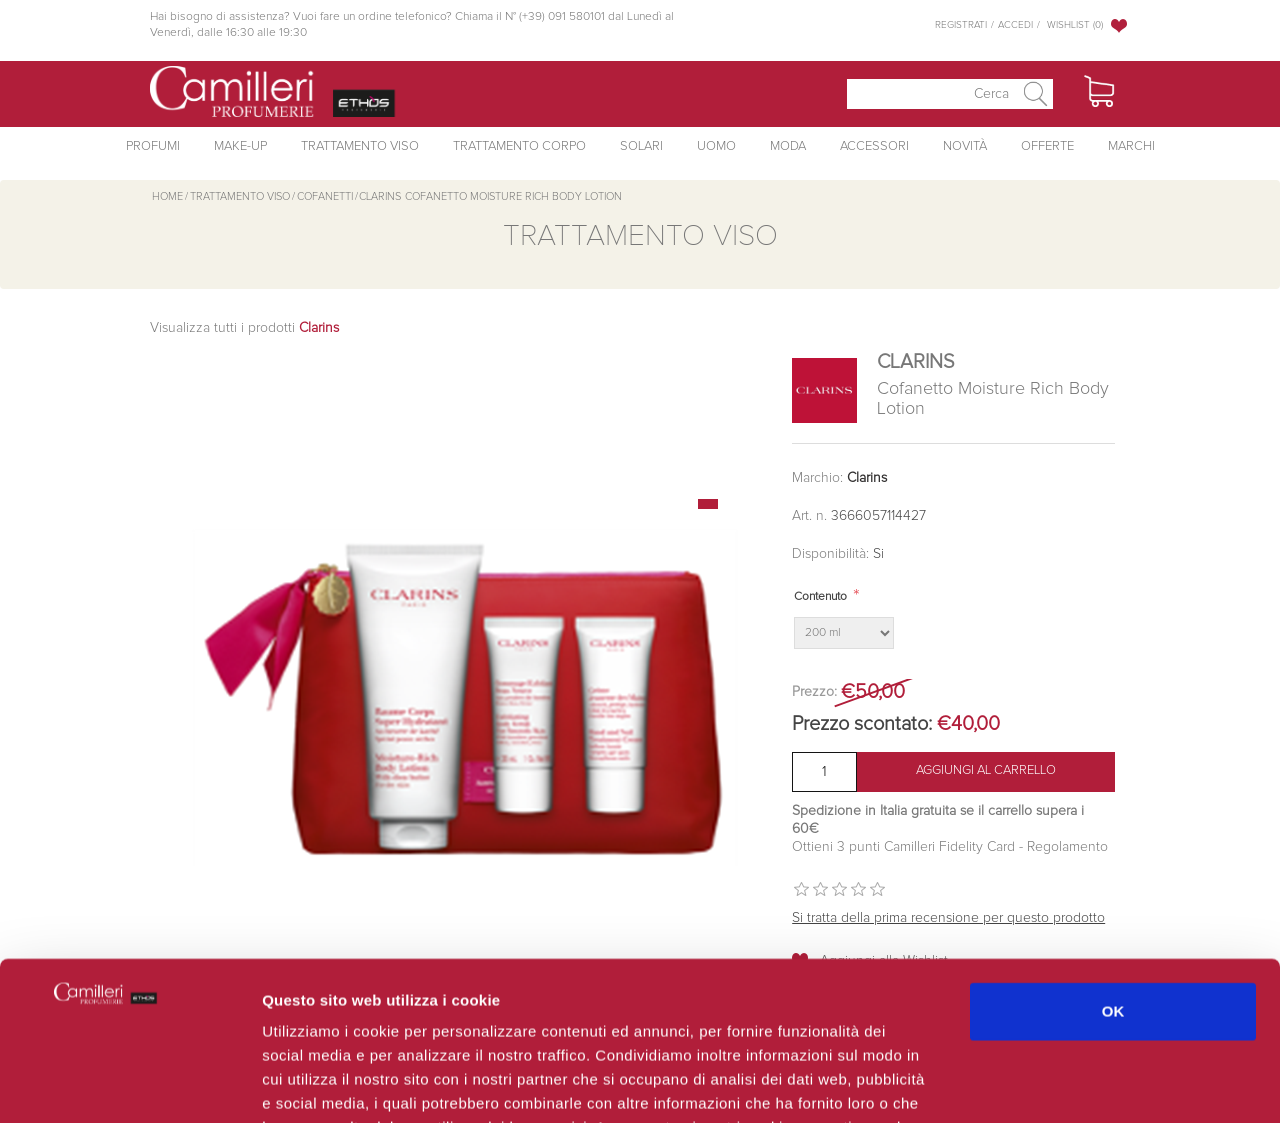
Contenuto (820, 597)
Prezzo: (814, 692)
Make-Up (240, 146)
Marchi (1131, 146)
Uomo (716, 146)
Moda (788, 146)
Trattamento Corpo (519, 146)
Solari (641, 146)
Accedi (1015, 25)
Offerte (1047, 146)
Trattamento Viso (360, 146)
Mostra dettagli (1062, 1083)
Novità (965, 146)
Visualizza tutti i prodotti (244, 328)
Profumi (153, 146)
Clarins (867, 478)
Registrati (961, 25)
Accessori (874, 146)
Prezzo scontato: (862, 724)
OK (1113, 862)
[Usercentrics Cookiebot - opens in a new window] (129, 1084)
